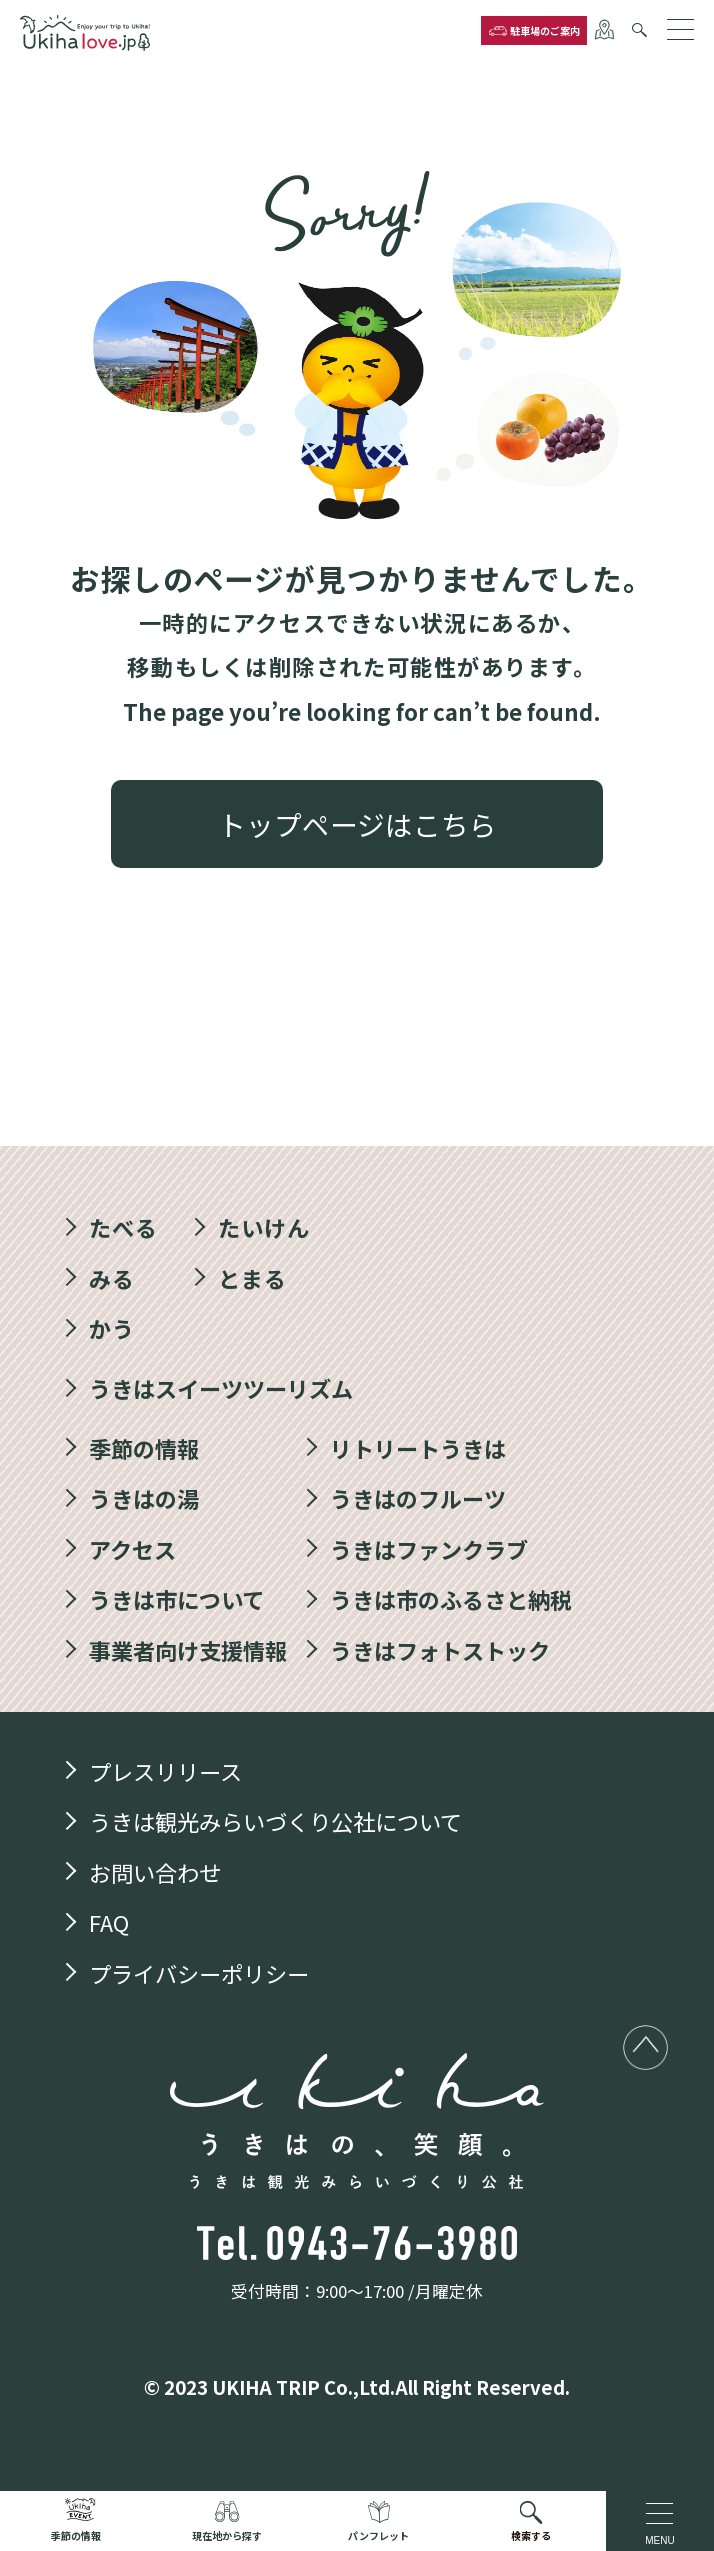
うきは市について (176, 1600)
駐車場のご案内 (545, 30)
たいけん (264, 1228)
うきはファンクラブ (429, 1550)
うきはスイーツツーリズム (221, 1389)
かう (112, 1329)
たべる (123, 1228)
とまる (252, 1278)
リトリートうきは (418, 1448)
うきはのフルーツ (418, 1499)
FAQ (109, 1923)
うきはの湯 (144, 1499)
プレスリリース (165, 1772)
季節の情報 (144, 1448)
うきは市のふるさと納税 (451, 1600)
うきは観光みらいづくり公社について (275, 1822)
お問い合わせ (155, 1873)
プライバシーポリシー (199, 1974)
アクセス (132, 1550)
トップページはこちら (357, 824)
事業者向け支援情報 (188, 1651)
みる (112, 1278)
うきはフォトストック (440, 1651)
